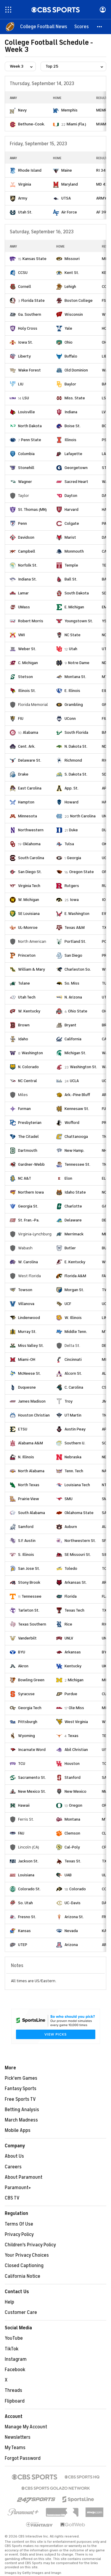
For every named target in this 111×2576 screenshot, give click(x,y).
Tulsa (69, 843)
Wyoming (26, 1735)
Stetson (25, 676)
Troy (69, 1401)
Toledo (71, 1568)
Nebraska (73, 1457)
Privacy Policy (19, 2234)
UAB (68, 1875)
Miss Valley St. (31, 1345)
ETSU (22, 1429)
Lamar (23, 593)
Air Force (69, 212)
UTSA (66, 198)
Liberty (24, 356)
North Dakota (30, 425)
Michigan (75, 1679)
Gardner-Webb (31, 1164)
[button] (99, 26)
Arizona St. (74, 1916)
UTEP (22, 1944)
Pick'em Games (21, 2078)
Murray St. (27, 1331)
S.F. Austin (27, 1540)
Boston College (79, 300)
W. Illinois (73, 1317)
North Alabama (31, 1470)
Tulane (24, 983)
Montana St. (75, 676)
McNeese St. (29, 1373)
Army (22, 198)
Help (9, 2302)
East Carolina (29, 788)
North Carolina (83, 816)
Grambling (74, 704)
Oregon (75, 1805)
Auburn (71, 1526)
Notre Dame (78, 662)
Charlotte (73, 1206)
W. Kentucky (29, 1011)
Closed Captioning (24, 2266)
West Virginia (76, 1721)
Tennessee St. (77, 1164)
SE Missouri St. (78, 1554)
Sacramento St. (32, 1777)
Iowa (74, 899)
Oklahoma (32, 843)
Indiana (71, 411)
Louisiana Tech (77, 1484)
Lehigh (70, 286)
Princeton (27, 955)
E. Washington (77, 913)
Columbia (26, 453)
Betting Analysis (22, 2110)
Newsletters (17, 2437)
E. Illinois (72, 690)
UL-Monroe (28, 927)
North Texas (28, 1484)
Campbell (26, 551)
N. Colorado (28, 1066)
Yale (68, 328)
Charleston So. (78, 969)
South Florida (76, 732)
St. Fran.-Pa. (28, 1220)
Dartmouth (27, 1150)
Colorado (77, 1888)
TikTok (11, 2349)
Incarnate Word (32, 1749)
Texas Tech (74, 1610)
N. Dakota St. (76, 746)
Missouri (72, 258)
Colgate (72, 523)
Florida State (33, 300)
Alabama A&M (30, 1443)
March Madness (21, 2120)
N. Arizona (73, 997)
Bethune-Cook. (31, 124)
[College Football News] (44, 26)
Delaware (73, 1220)
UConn (70, 718)
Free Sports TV (20, 2099)
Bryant (70, 1025)
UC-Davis (73, 1902)
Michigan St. (75, 1052)
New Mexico (75, 1791)
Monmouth (74, 551)
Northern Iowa (31, 1192)
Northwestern (31, 829)
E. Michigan (74, 607)
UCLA (74, 1080)
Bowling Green (31, 1679)
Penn (22, 523)
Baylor (70, 384)
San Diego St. (30, 871)
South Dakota (77, 593)
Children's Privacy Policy (30, 2245)
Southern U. (75, 1443)
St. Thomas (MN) (32, 509)
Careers (13, 2167)
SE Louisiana (29, 913)
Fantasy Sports (20, 2089)
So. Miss (72, 983)
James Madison (32, 1401)
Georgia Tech (29, 1707)
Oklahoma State (79, 1512)
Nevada (71, 1930)
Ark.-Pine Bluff (77, 1094)
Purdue (71, 1693)
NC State (73, 634)
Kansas (24, 1930)
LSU (25, 398)
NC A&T (24, 1178)
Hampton (26, 802)
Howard (71, 802)
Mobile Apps (17, 2130)
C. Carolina (74, 1387)
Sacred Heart (76, 481)
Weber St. (27, 648)
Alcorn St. (73, 1373)
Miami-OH (26, 1359)
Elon (68, 1178)
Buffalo (71, 356)
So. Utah (25, 1902)
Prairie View (28, 1498)
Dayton (71, 495)
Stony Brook (29, 1582)
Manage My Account (26, 2427)
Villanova (26, 1303)
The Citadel (28, 1136)
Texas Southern (32, 1624)
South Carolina (31, 857)
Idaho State (75, 1192)
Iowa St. (25, 342)
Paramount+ (18, 2188)
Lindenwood (29, 1317)
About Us (14, 2156)
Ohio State (77, 1011)
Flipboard (15, 2401)
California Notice (22, 2276)
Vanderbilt (27, 1638)
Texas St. (73, 1861)
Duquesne (27, 1387)
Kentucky (73, 1666)
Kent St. (72, 272)
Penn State (31, 439)
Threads (13, 2390)
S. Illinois (26, 1554)
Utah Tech (27, 997)
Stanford (73, 1777)
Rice (68, 1624)
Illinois (70, 439)
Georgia (74, 857)
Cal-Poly (72, 1847)
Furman (24, 1108)
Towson (25, 1289)
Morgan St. (74, 1289)
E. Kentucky (75, 1261)
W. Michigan (28, 899)
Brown (24, 1025)
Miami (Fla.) (76, 124)
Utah (73, 648)
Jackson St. (28, 1861)
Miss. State (75, 398)
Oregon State (81, 871)
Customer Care (21, 2312)
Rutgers (72, 885)
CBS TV (12, 2198)
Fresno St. (27, 1916)
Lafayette (73, 453)
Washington (32, 1052)
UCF (68, 1303)
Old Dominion (76, 370)
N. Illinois (26, 1457)
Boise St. (73, 425)
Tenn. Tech (74, 1470)
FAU (21, 1833)
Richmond (73, 760)
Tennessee (31, 1596)
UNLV (69, 1638)
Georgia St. (28, 1206)
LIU (20, 384)
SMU (69, 1498)
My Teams (15, 2448)
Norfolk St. (27, 565)
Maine (66, 170)
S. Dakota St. (76, 774)
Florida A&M (75, 1275)
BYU (21, 1652)
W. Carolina (28, 1261)
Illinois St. (27, 690)
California (73, 1038)
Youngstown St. (79, 620)
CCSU (23, 272)
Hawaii (24, 1805)
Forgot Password (23, 2458)
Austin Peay (75, 1429)
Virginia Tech (29, 885)
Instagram (16, 2359)
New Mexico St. (32, 1791)
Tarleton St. (28, 1610)
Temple (71, 565)
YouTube (14, 2338)
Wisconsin (74, 314)
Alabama (30, 732)
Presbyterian (29, 1122)
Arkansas (73, 1652)
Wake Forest (29, 370)
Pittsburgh (27, 1721)
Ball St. (71, 579)
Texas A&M (75, 927)
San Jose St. (29, 1568)
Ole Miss (76, 1707)
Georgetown (76, 467)
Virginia (24, 184)
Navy (22, 110)
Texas (73, 1735)
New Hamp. (74, 1150)
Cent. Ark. (26, 746)
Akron (23, 1666)
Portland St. (75, 941)
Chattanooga (76, 1136)
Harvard (71, 509)
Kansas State (34, 258)
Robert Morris (30, 620)
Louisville (26, 411)
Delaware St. (29, 760)
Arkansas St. (76, 1582)
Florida (71, 1596)
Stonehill (26, 467)
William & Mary (31, 969)
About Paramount (23, 2177)
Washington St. (83, 1066)
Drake (23, 774)
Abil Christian (76, 1749)
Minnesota (27, 816)
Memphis (69, 110)
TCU (21, 1763)
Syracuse (26, 1693)
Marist (70, 537)
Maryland (69, 184)
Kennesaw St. (77, 1108)
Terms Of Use (19, 2224)
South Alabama (31, 1512)
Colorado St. (29, 1888)
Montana (72, 1819)
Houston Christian (34, 1415)
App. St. (71, 788)
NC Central (27, 1080)
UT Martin (73, 1415)
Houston (72, 1763)
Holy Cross (27, 328)
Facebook (15, 2370)
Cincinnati (73, 1359)
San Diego (73, 955)
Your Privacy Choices (27, 2255)
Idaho (23, 1038)
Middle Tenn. (76, 1331)
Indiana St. (27, 579)
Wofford (72, 1122)
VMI (21, 634)
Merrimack (74, 1234)
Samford (25, 1526)
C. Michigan (28, 662)
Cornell (24, 286)
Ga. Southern (29, 314)
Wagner (25, 481)
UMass (24, 607)
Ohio (69, 342)
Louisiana (26, 1875)
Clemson (72, 1833)
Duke (73, 829)
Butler (70, 1247)
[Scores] (81, 26)
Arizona (71, 1944)
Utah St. (25, 212)
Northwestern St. (80, 1540)
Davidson (26, 537)
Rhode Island (29, 170)
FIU (20, 718)
